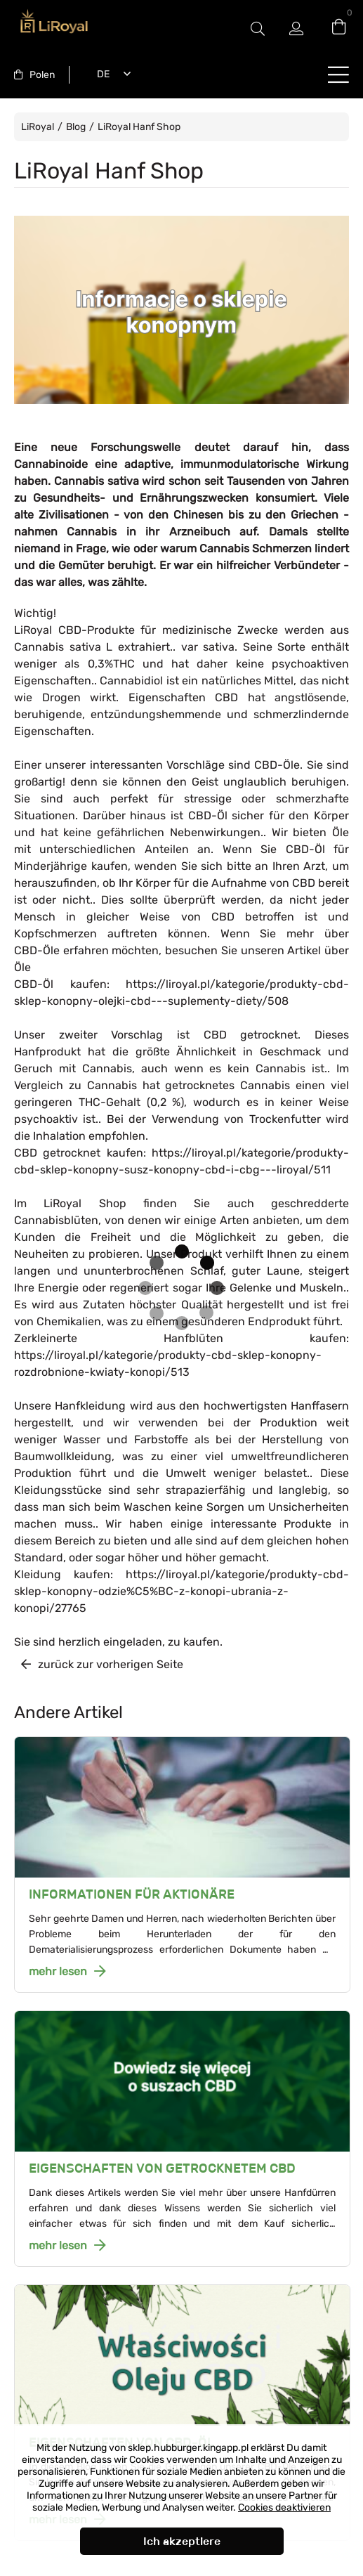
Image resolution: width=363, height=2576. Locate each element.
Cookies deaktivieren (284, 2507)
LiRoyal (37, 127)
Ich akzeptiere (181, 2541)
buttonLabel (338, 74)
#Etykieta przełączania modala (258, 28)
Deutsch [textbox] (100, 74)
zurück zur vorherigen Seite (110, 1664)
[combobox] (34, 75)
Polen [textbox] (42, 75)
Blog (76, 127)
